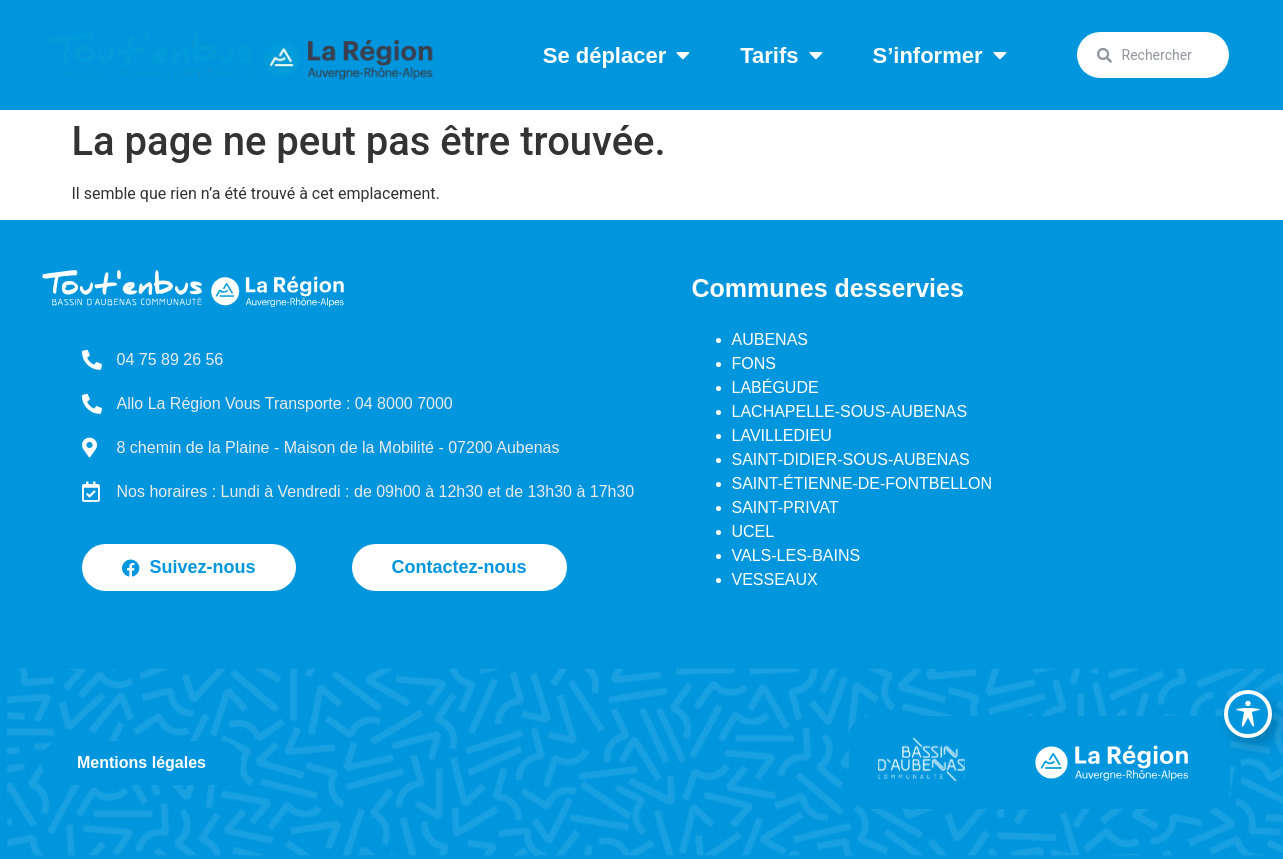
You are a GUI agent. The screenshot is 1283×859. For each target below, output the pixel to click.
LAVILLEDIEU (782, 435)
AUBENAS (770, 339)
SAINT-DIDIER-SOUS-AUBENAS (851, 459)
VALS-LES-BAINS (796, 555)
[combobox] (1153, 55)
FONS (754, 363)
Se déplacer (617, 55)
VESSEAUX (775, 579)
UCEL (753, 531)
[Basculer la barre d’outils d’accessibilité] (1248, 714)
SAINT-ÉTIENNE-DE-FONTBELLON (862, 483)
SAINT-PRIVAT (785, 507)
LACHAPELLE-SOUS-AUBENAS (850, 411)
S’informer (940, 55)
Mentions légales (141, 762)
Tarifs (781, 55)
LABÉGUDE (775, 387)
